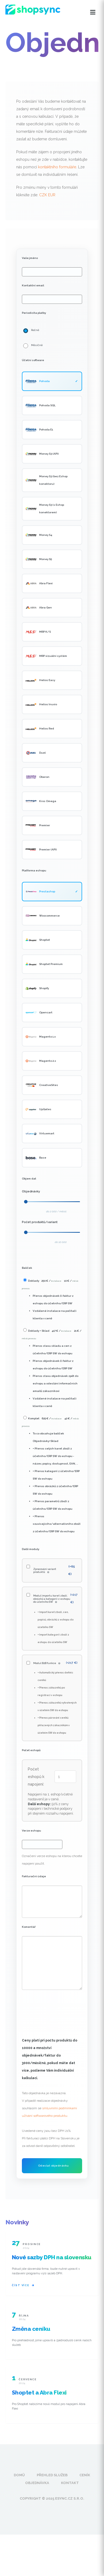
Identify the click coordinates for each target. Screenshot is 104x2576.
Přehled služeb (52, 2475)
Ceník (84, 2475)
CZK (43, 195)
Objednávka (37, 2483)
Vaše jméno (30, 257)
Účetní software (33, 360)
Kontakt (70, 2483)
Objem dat (29, 1178)
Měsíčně (37, 345)
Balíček (27, 1267)
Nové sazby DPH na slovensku (51, 2257)
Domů (19, 2475)
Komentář (29, 1926)
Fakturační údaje (34, 1876)
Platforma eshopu (34, 870)
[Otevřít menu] (93, 12)
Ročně (35, 330)
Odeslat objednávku (53, 2165)
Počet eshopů (31, 1750)
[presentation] (63, 2005)
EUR (51, 195)
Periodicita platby (34, 312)
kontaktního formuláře (57, 167)
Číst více (23, 2285)
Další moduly (30, 1549)
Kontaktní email (33, 285)
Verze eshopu (31, 1830)
